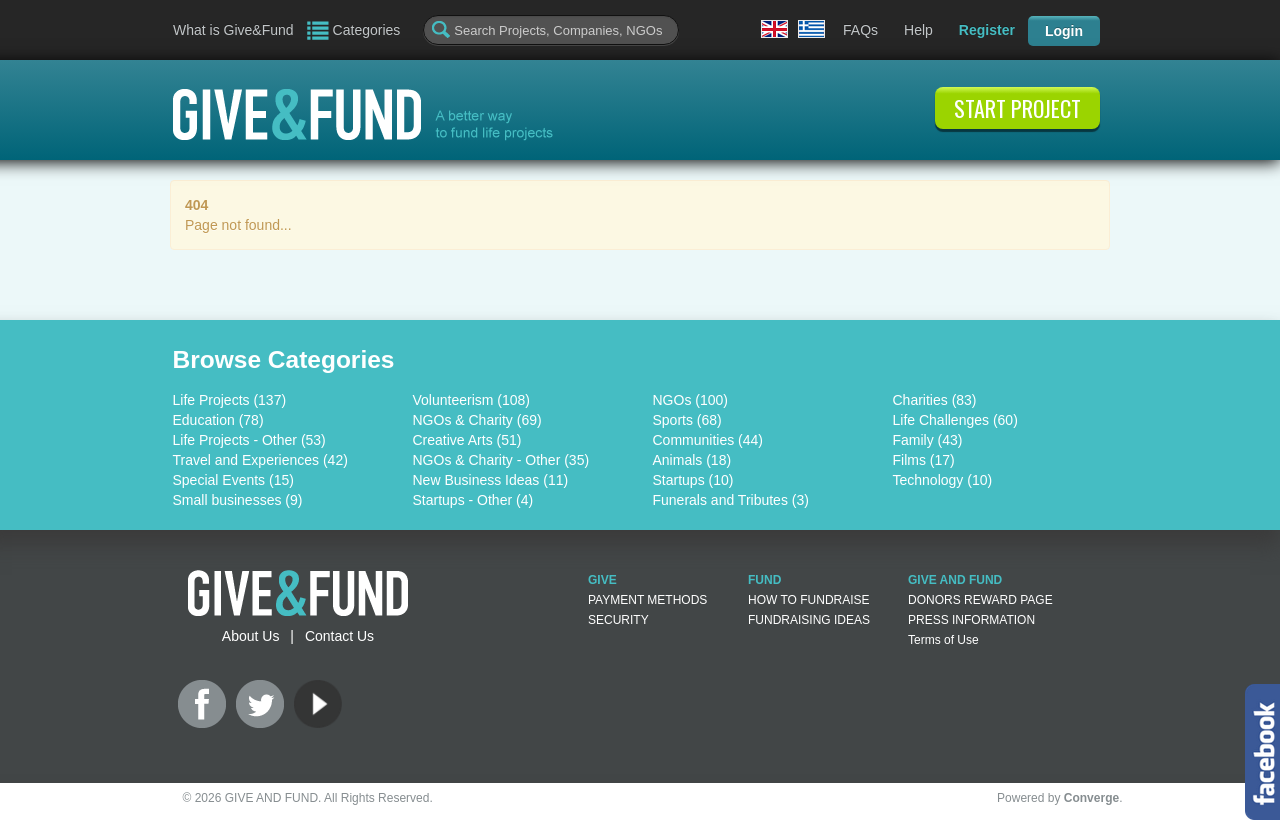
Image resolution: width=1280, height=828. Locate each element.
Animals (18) (692, 460)
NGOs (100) (690, 400)
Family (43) (928, 440)
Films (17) (924, 460)
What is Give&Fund (233, 30)
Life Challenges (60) (955, 420)
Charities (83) (935, 400)
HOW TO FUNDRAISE (809, 600)
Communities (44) (708, 440)
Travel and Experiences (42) (260, 460)
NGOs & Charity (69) (477, 420)
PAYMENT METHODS (647, 600)
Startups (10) (693, 480)
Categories (367, 30)
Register (987, 30)
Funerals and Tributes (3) (731, 500)
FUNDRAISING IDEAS (809, 620)
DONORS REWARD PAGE (980, 600)
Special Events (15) (233, 480)
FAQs (860, 30)
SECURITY (618, 620)
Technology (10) (943, 480)
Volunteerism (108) (472, 400)
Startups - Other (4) (473, 500)
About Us (251, 636)
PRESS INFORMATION (971, 620)
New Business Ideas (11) (491, 480)
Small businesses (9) (238, 500)
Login (1064, 31)
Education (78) (218, 420)
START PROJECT (1017, 108)
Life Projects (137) (230, 400)
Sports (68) (687, 420)
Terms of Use (943, 640)
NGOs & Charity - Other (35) (501, 460)
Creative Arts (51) (467, 440)
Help (918, 30)
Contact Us (339, 636)
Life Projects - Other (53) (249, 440)
